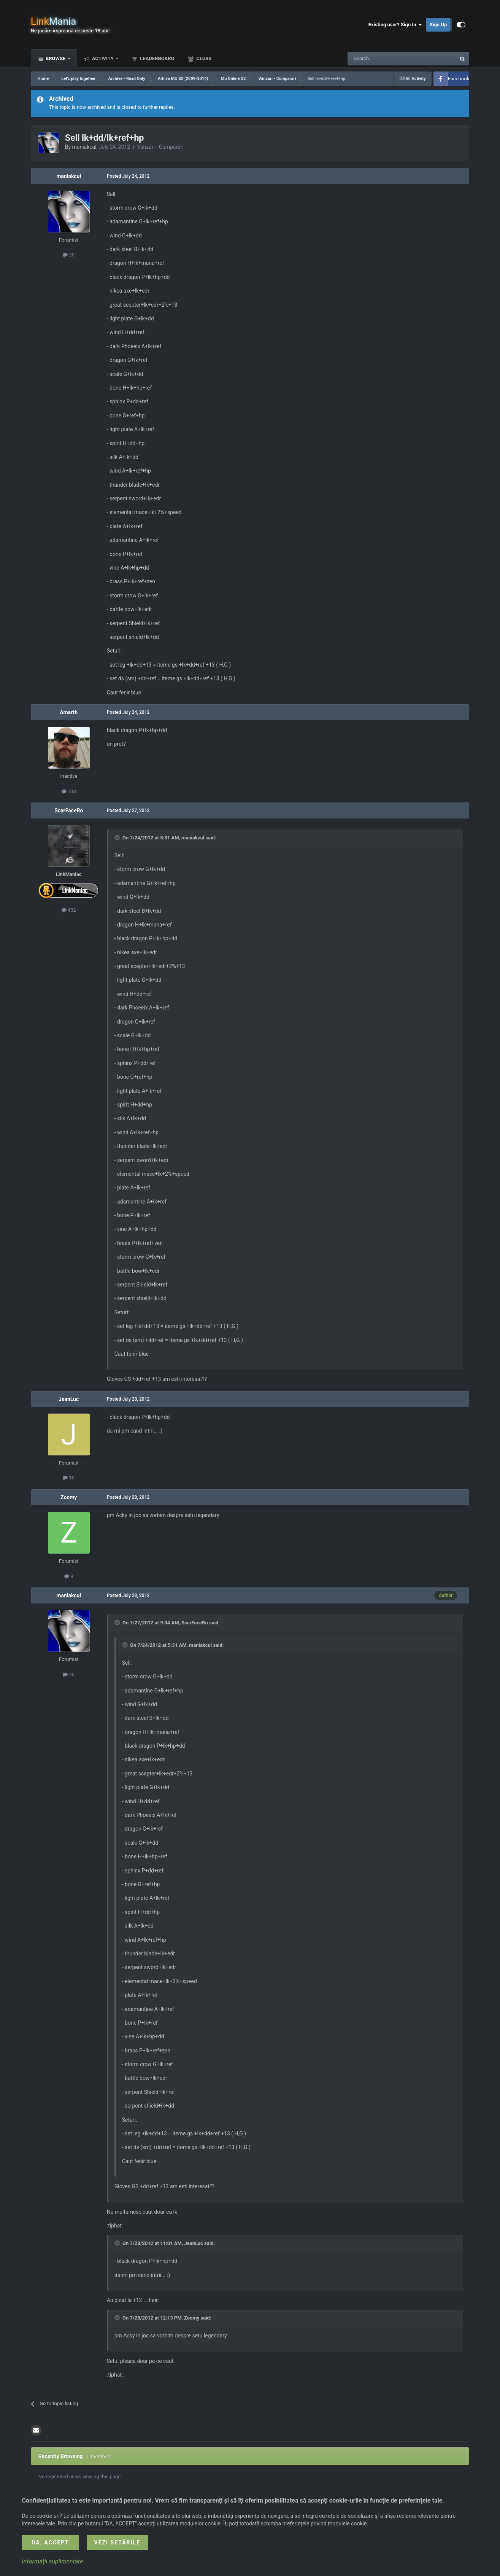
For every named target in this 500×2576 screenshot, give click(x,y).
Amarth (69, 712)
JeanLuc (69, 1399)
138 (69, 791)
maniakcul (84, 147)
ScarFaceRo (68, 810)
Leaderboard (156, 58)
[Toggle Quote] (117, 837)
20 (69, 255)
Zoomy (68, 1497)
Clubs (203, 58)
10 (69, 1478)
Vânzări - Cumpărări (160, 147)
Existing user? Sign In (395, 25)
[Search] (384, 58)
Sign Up (438, 24)
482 (69, 910)
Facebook (458, 78)
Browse (55, 58)
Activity (103, 58)
